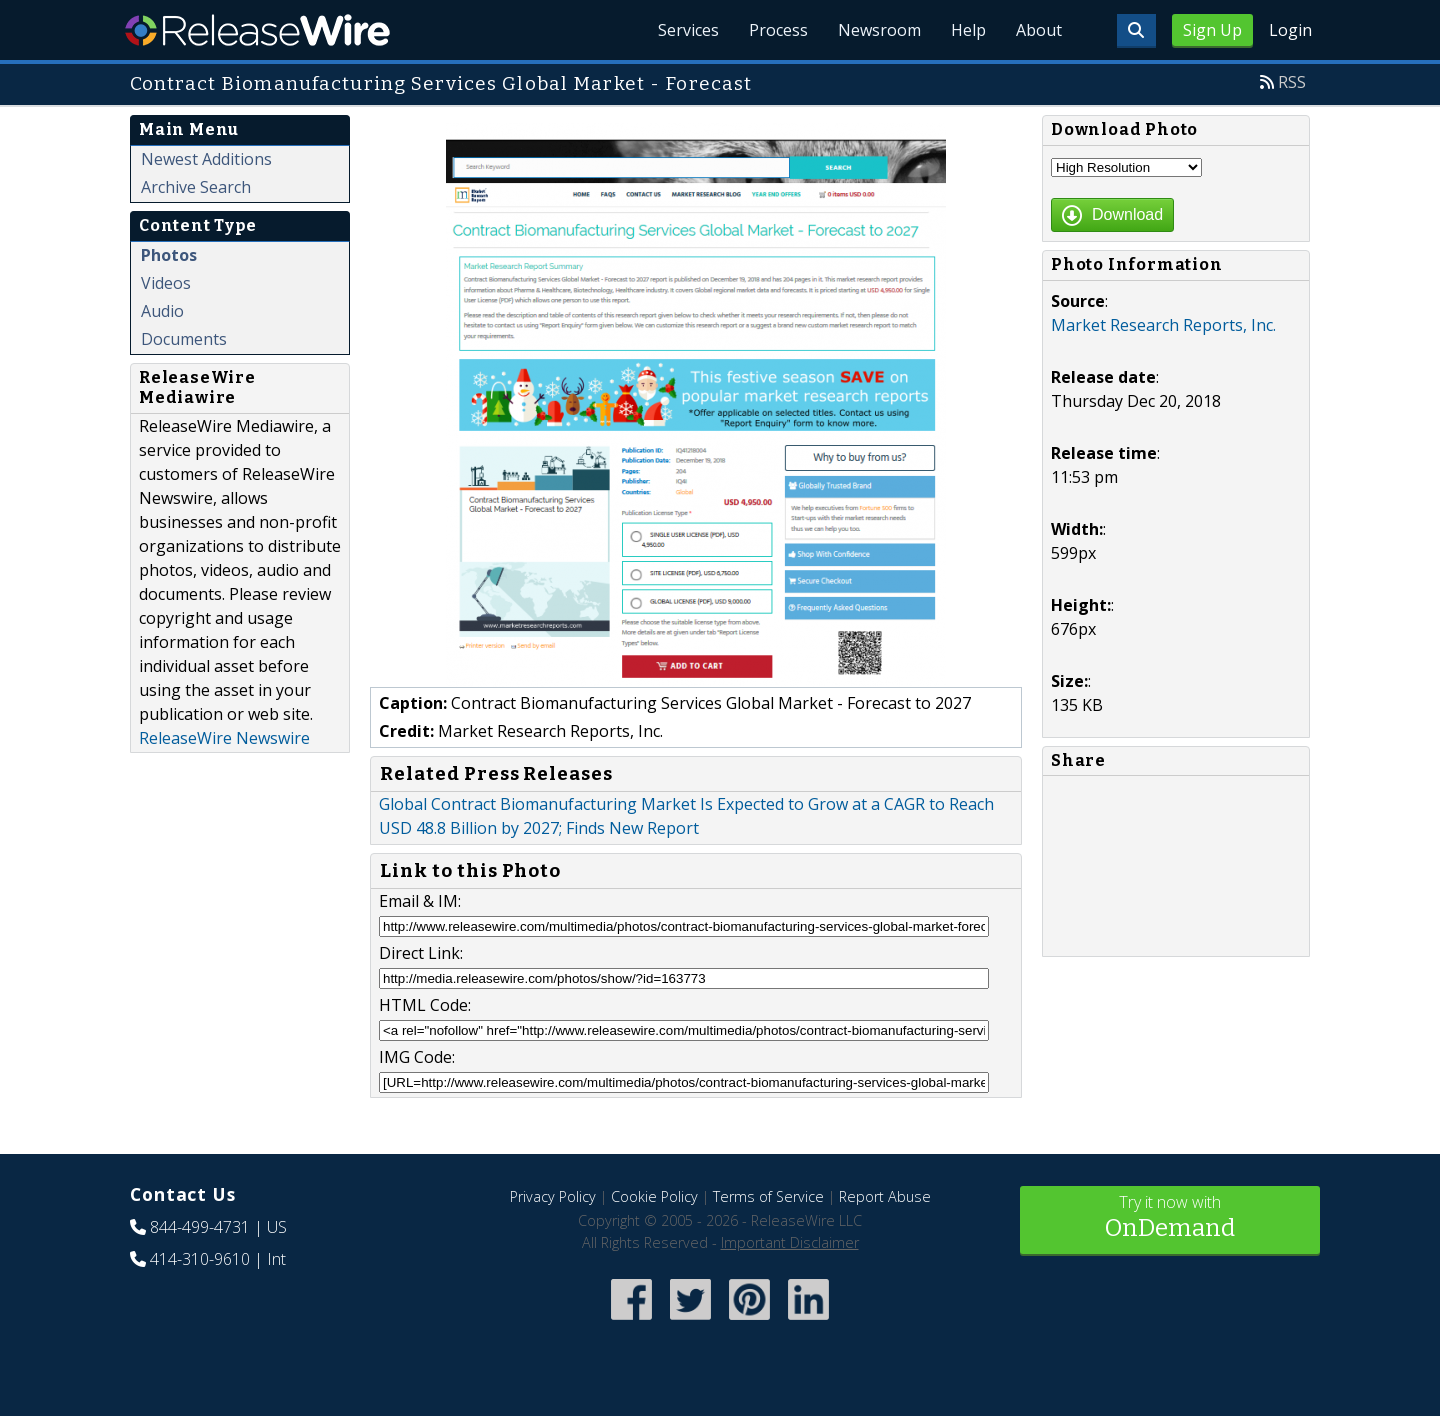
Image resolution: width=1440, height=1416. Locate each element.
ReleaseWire (257, 30)
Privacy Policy (553, 1196)
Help (965, 30)
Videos (166, 283)
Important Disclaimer (790, 1242)
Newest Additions (206, 159)
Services (679, 30)
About (1038, 30)
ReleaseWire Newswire (224, 738)
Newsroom (874, 30)
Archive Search (196, 187)
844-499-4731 (200, 1227)
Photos (169, 255)
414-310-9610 (200, 1259)
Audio (162, 311)
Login (1290, 30)
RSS (1292, 82)
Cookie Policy (654, 1196)
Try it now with (1170, 1218)
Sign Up (1212, 30)
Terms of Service (768, 1196)
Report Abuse (885, 1196)
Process (771, 30)
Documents (184, 339)
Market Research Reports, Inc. (1163, 325)
